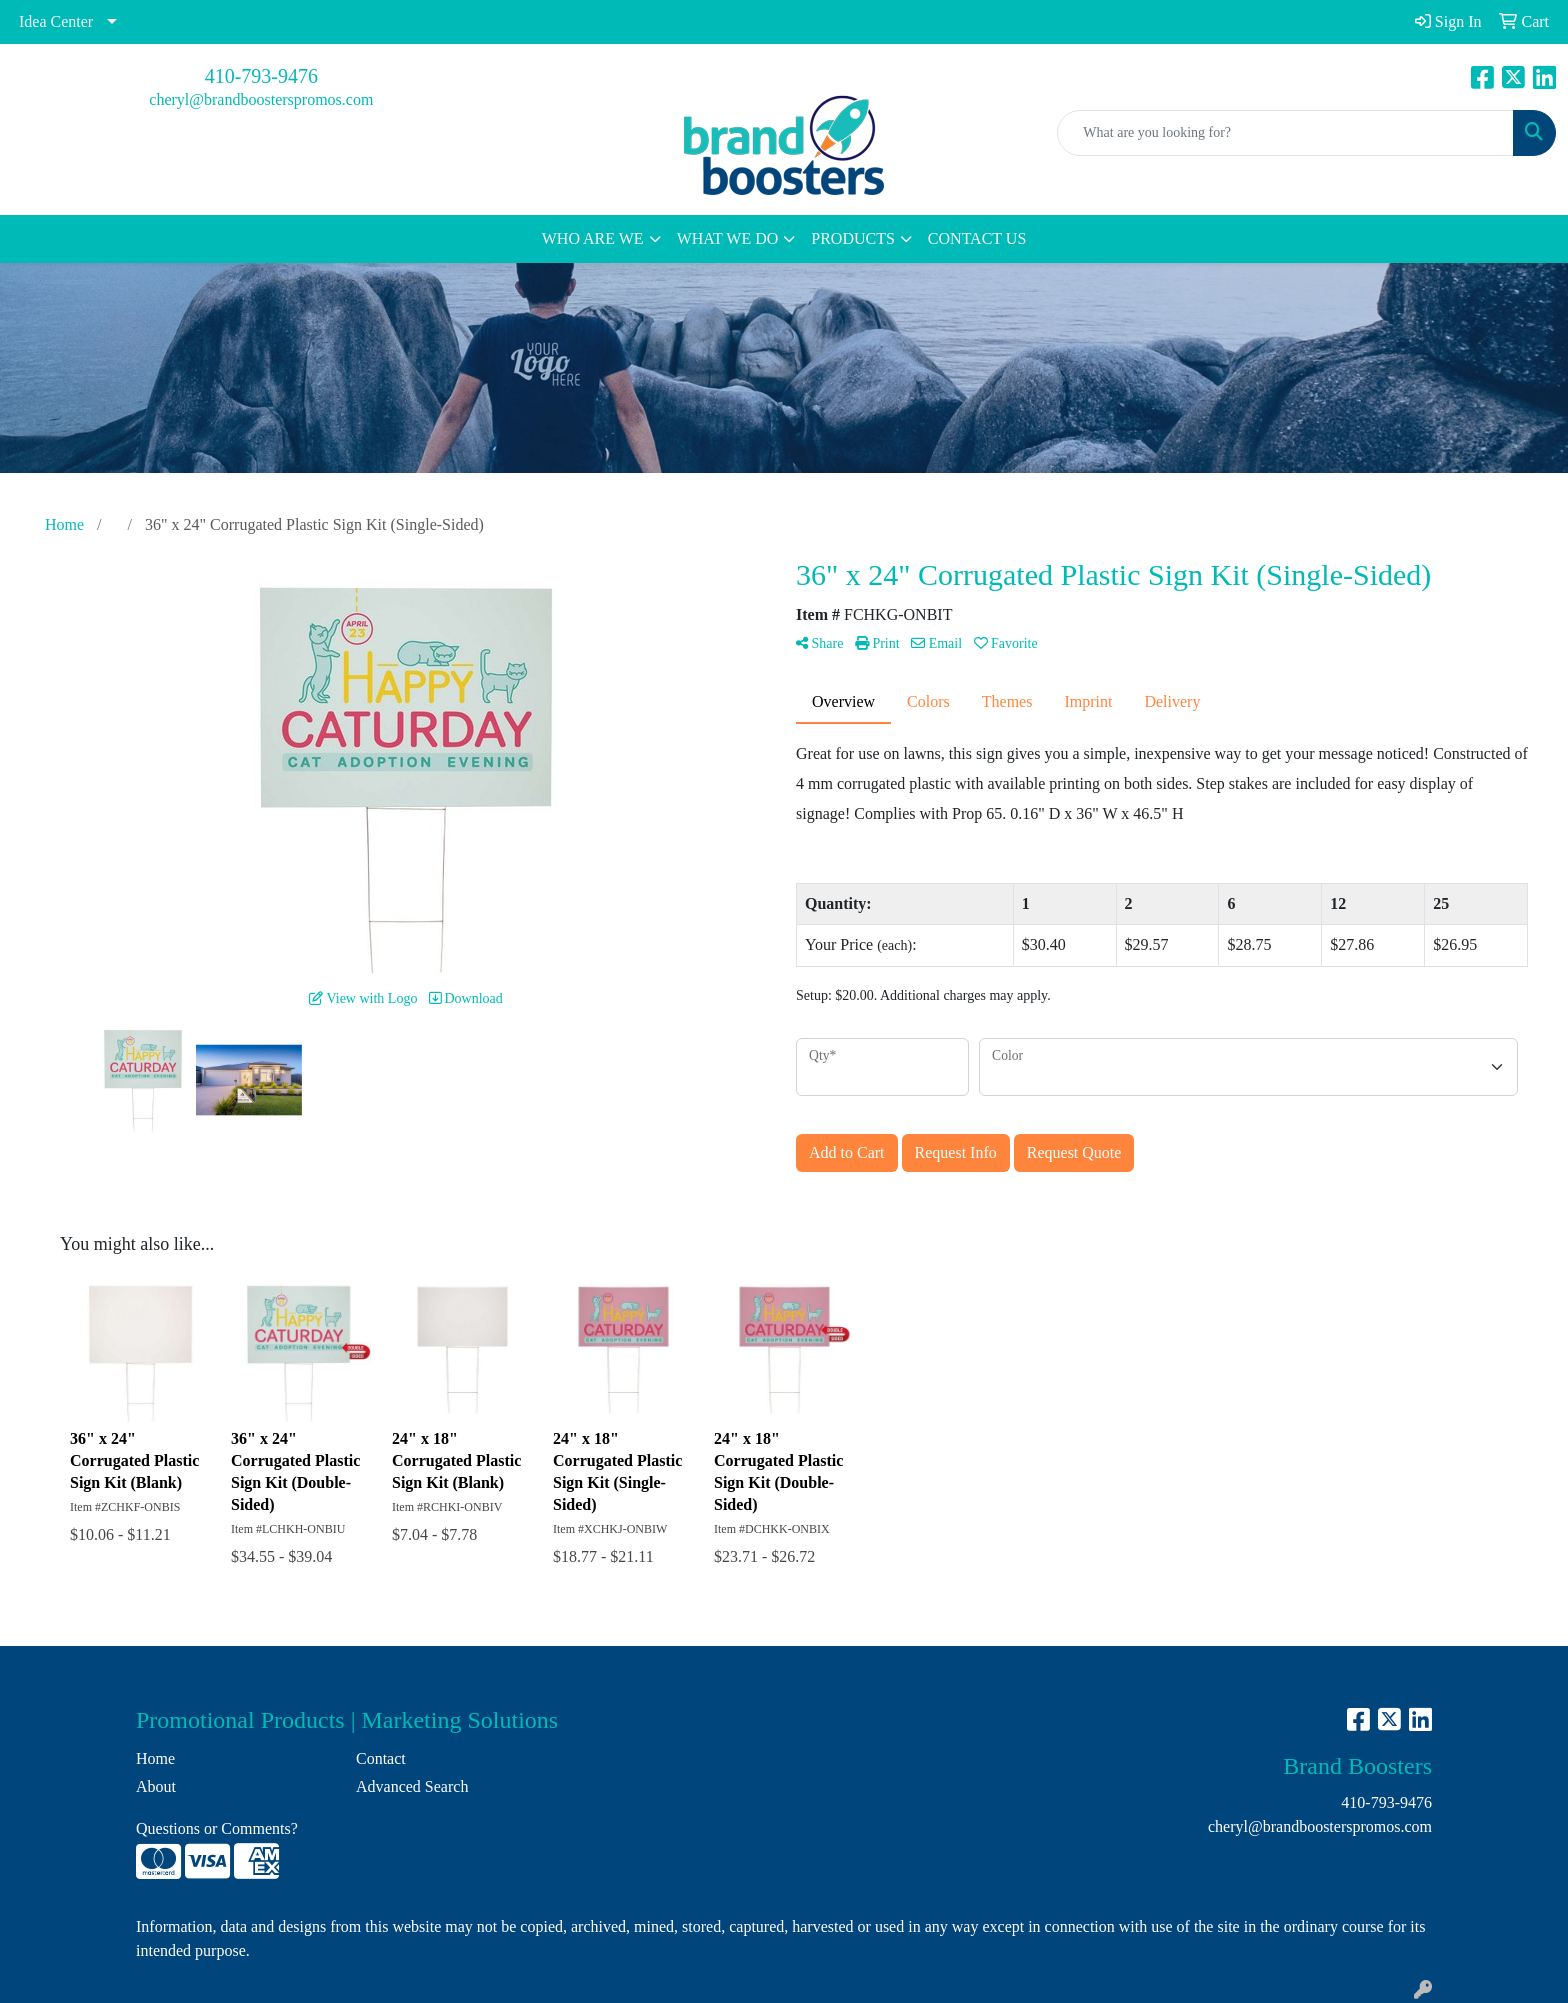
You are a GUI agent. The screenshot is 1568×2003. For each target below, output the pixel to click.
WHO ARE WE (593, 238)
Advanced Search (412, 1786)
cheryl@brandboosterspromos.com (261, 99)
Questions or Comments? (217, 1828)
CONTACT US (977, 238)
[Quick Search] (1285, 133)
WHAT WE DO (728, 238)
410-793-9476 (261, 76)
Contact (381, 1758)
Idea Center (56, 21)
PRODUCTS (853, 238)
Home (155, 1758)
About (156, 1786)
